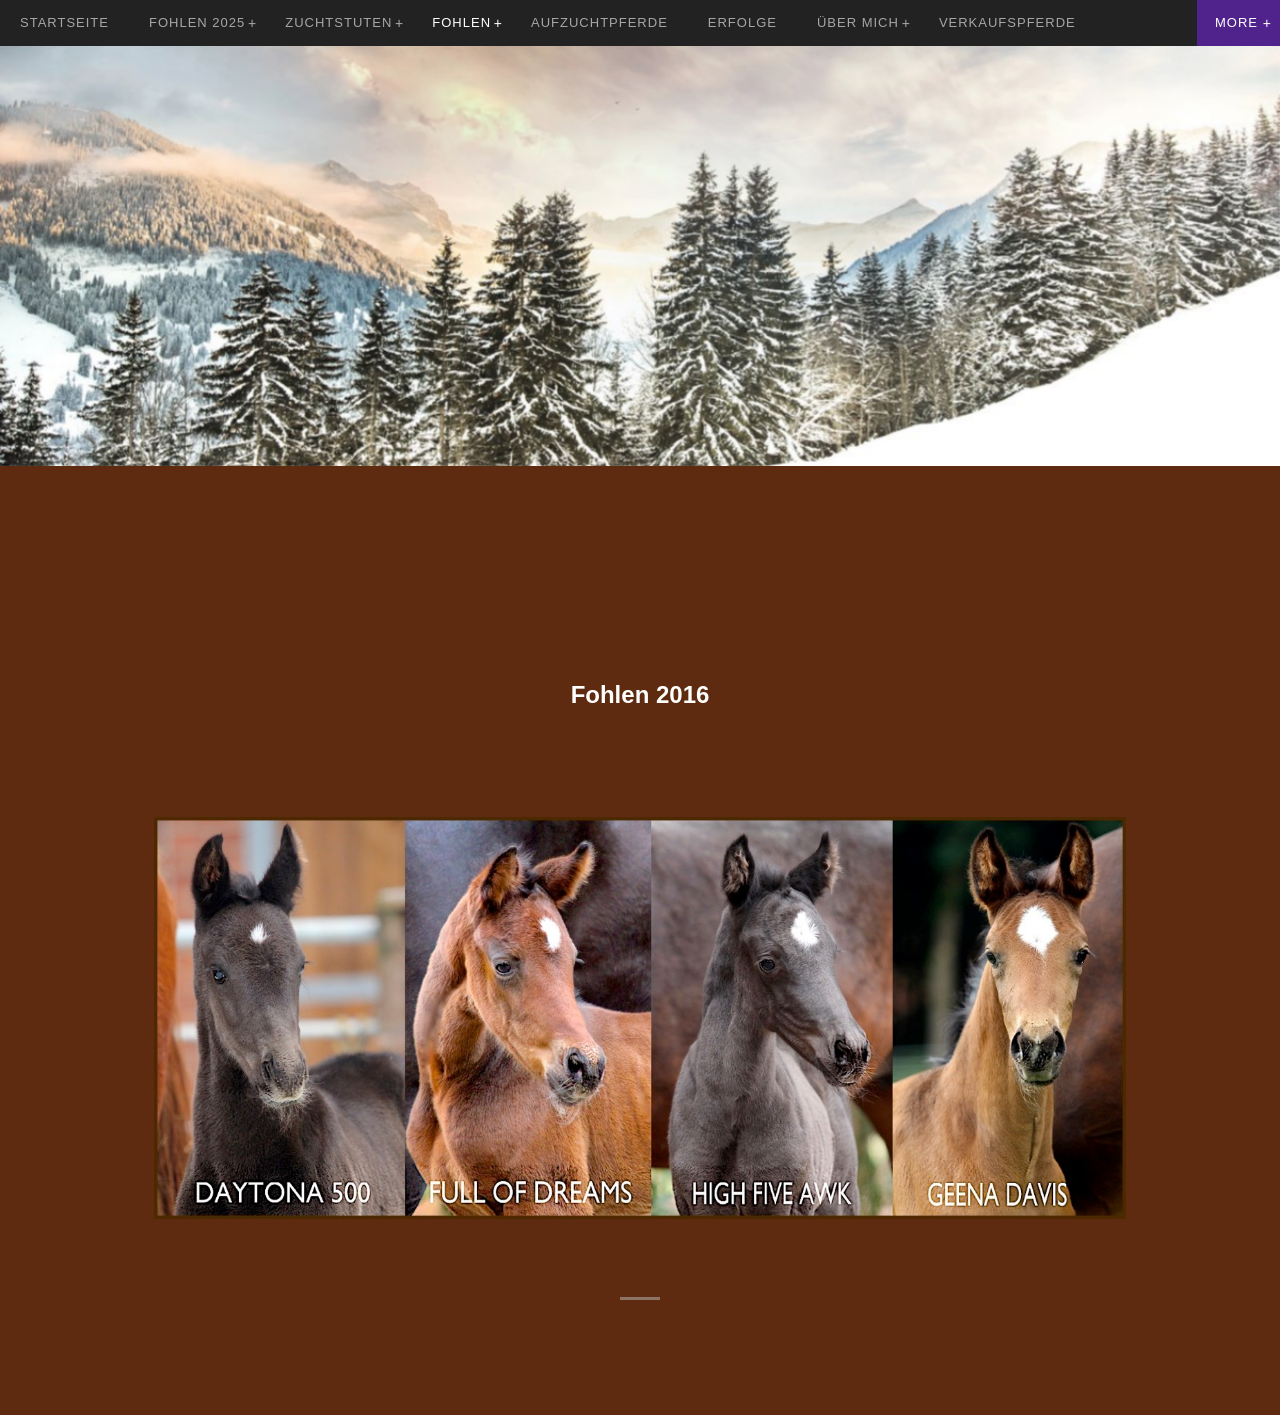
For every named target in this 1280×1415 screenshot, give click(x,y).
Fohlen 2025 (197, 22)
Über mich (858, 22)
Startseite (64, 22)
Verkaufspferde (1007, 22)
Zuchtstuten (338, 22)
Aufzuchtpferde (599, 22)
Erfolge (742, 22)
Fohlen (461, 22)
